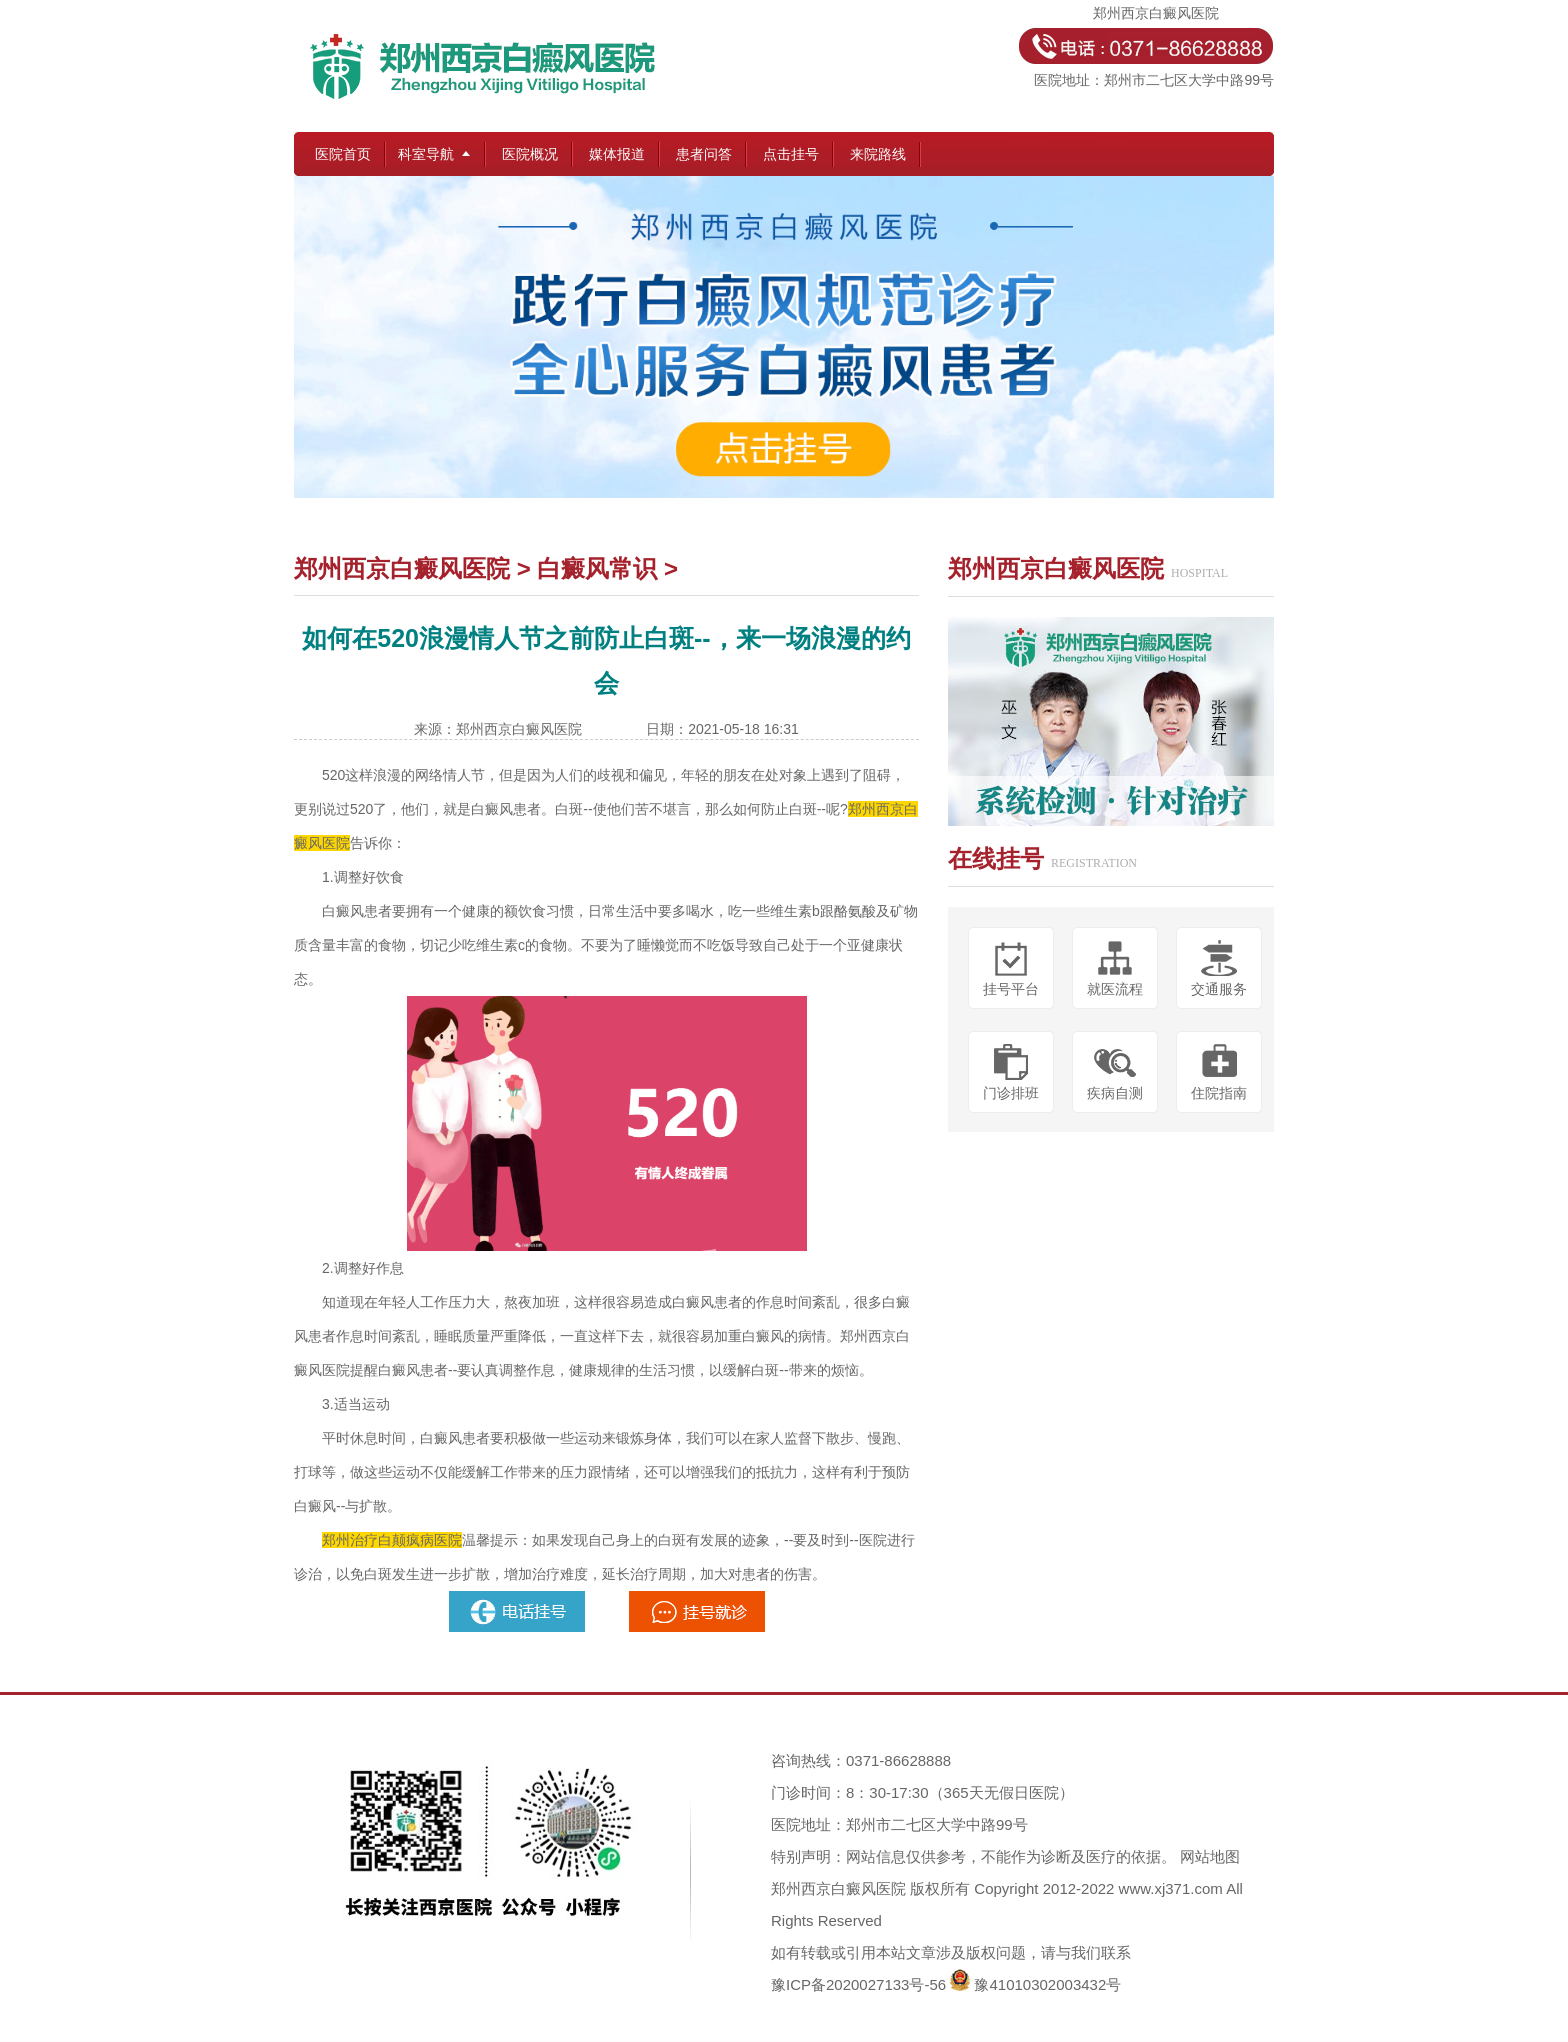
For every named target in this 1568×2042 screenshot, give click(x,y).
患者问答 (704, 154)
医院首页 (343, 154)
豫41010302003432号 (1047, 1984)
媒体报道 (617, 154)
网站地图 (1210, 1856)
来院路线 (878, 154)
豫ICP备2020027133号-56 (858, 1984)
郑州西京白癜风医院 (402, 568)
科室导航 (426, 154)
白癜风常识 (597, 568)
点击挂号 (791, 154)
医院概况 (530, 154)
